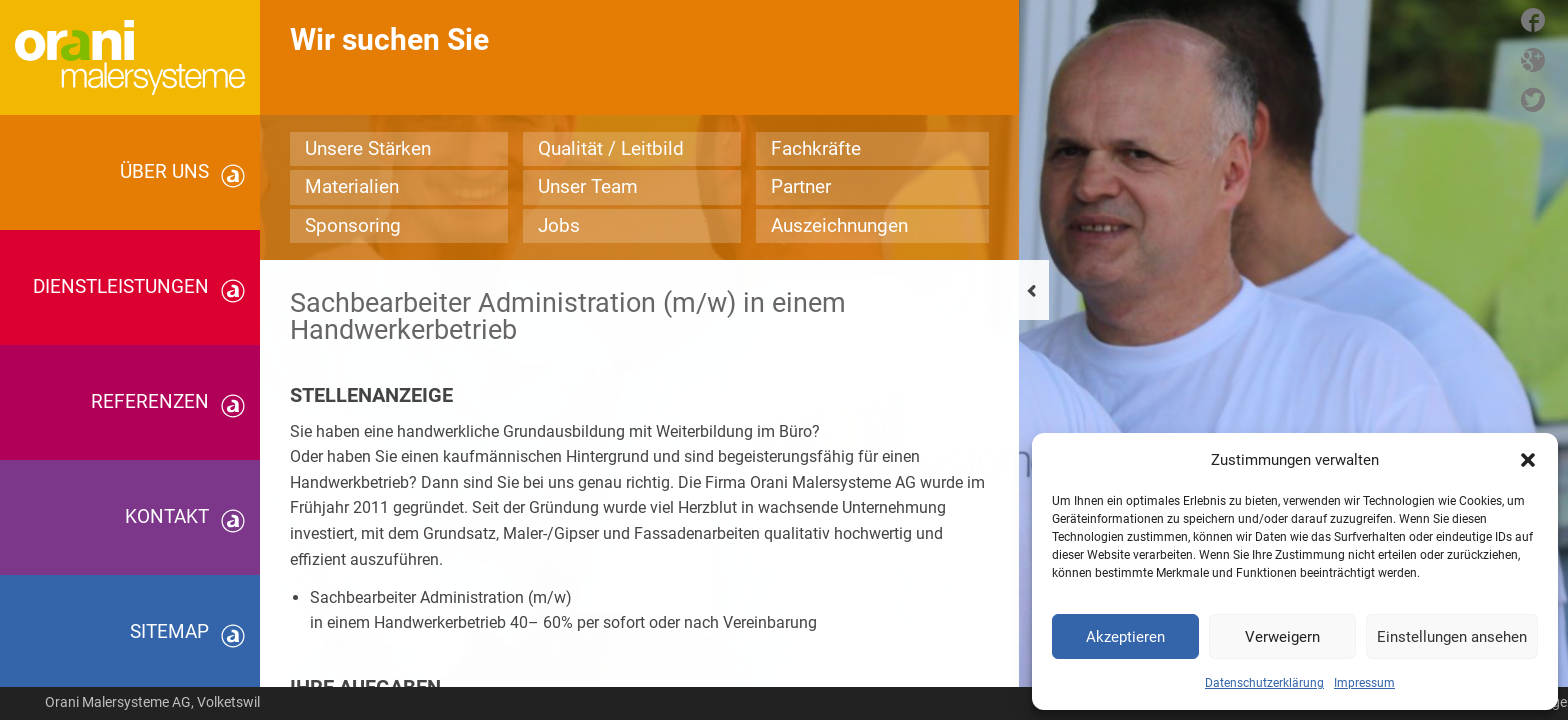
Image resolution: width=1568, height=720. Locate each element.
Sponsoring (353, 225)
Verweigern (1282, 637)
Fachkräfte (816, 148)
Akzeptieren (1125, 637)
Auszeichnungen (839, 225)
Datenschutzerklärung (1264, 683)
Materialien (352, 186)
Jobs (559, 225)
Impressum (1364, 683)
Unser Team (588, 186)
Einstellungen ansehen (1452, 637)
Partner (801, 186)
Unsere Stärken (368, 148)
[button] (1528, 460)
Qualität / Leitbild (611, 148)
